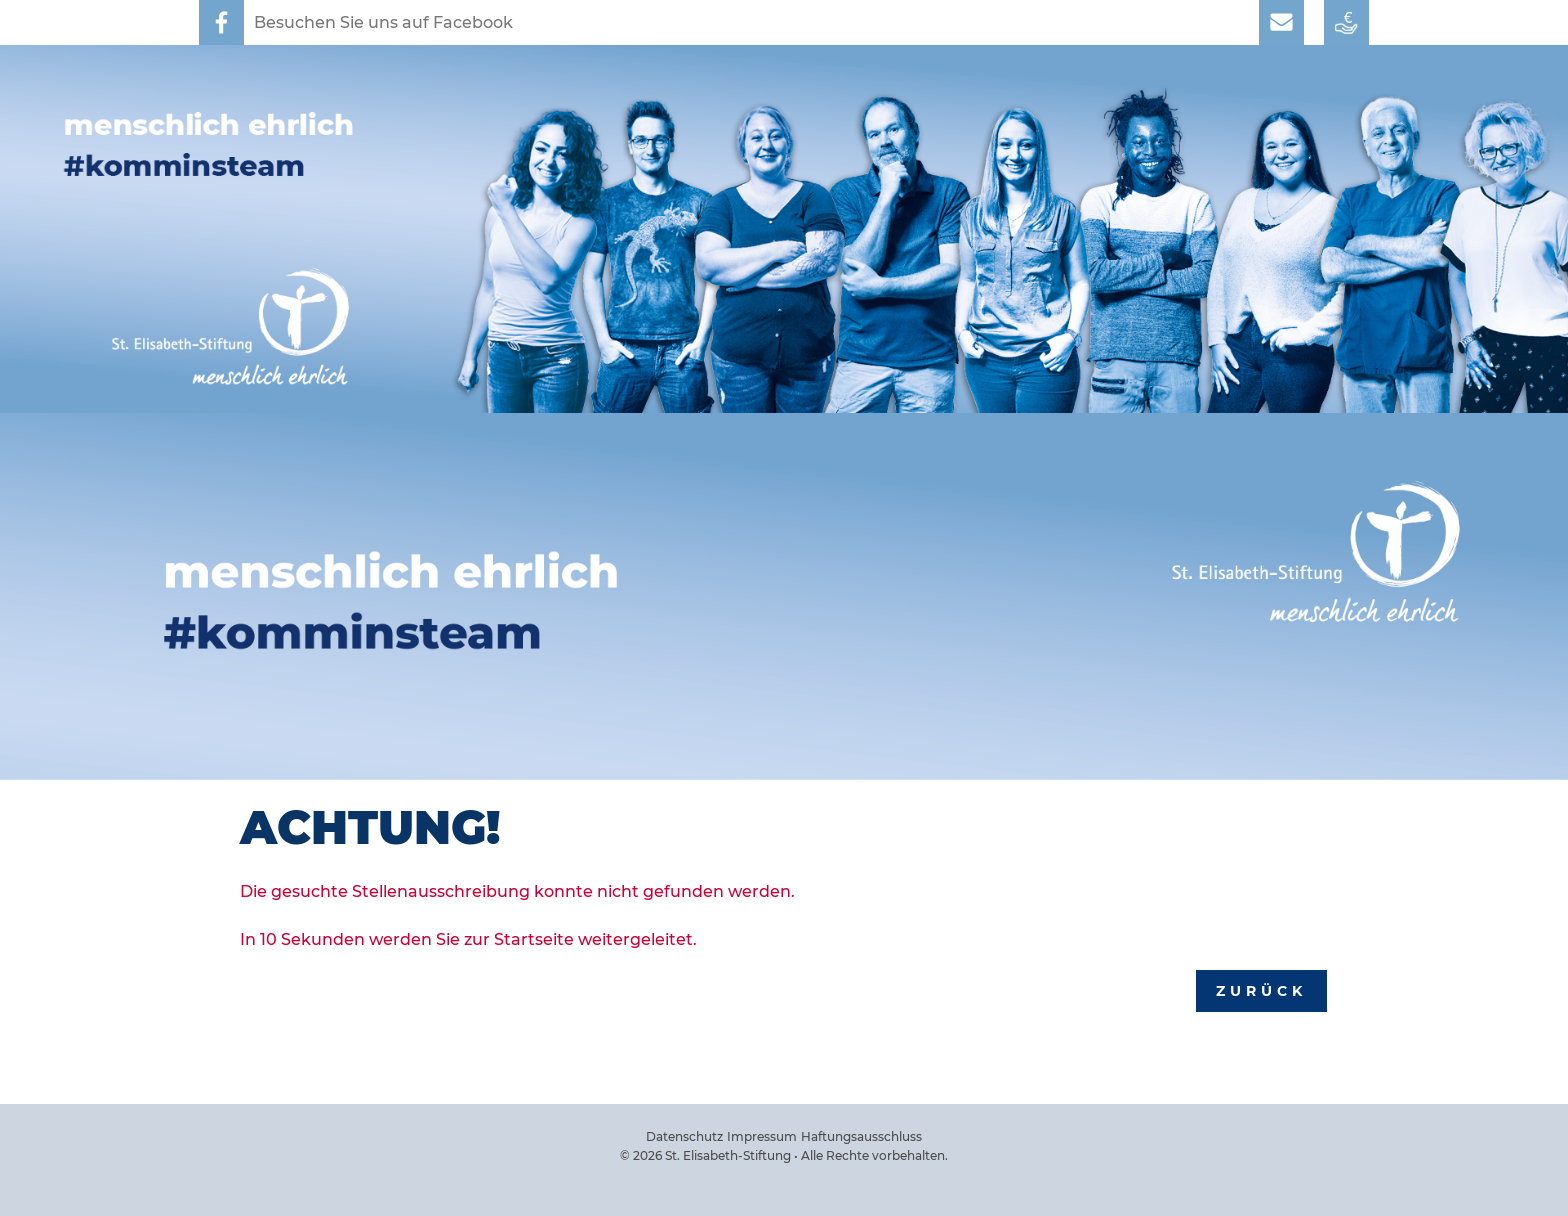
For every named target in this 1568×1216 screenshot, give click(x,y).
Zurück (1261, 991)
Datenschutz (684, 1136)
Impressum (762, 1136)
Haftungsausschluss (861, 1136)
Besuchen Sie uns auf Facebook (383, 22)
